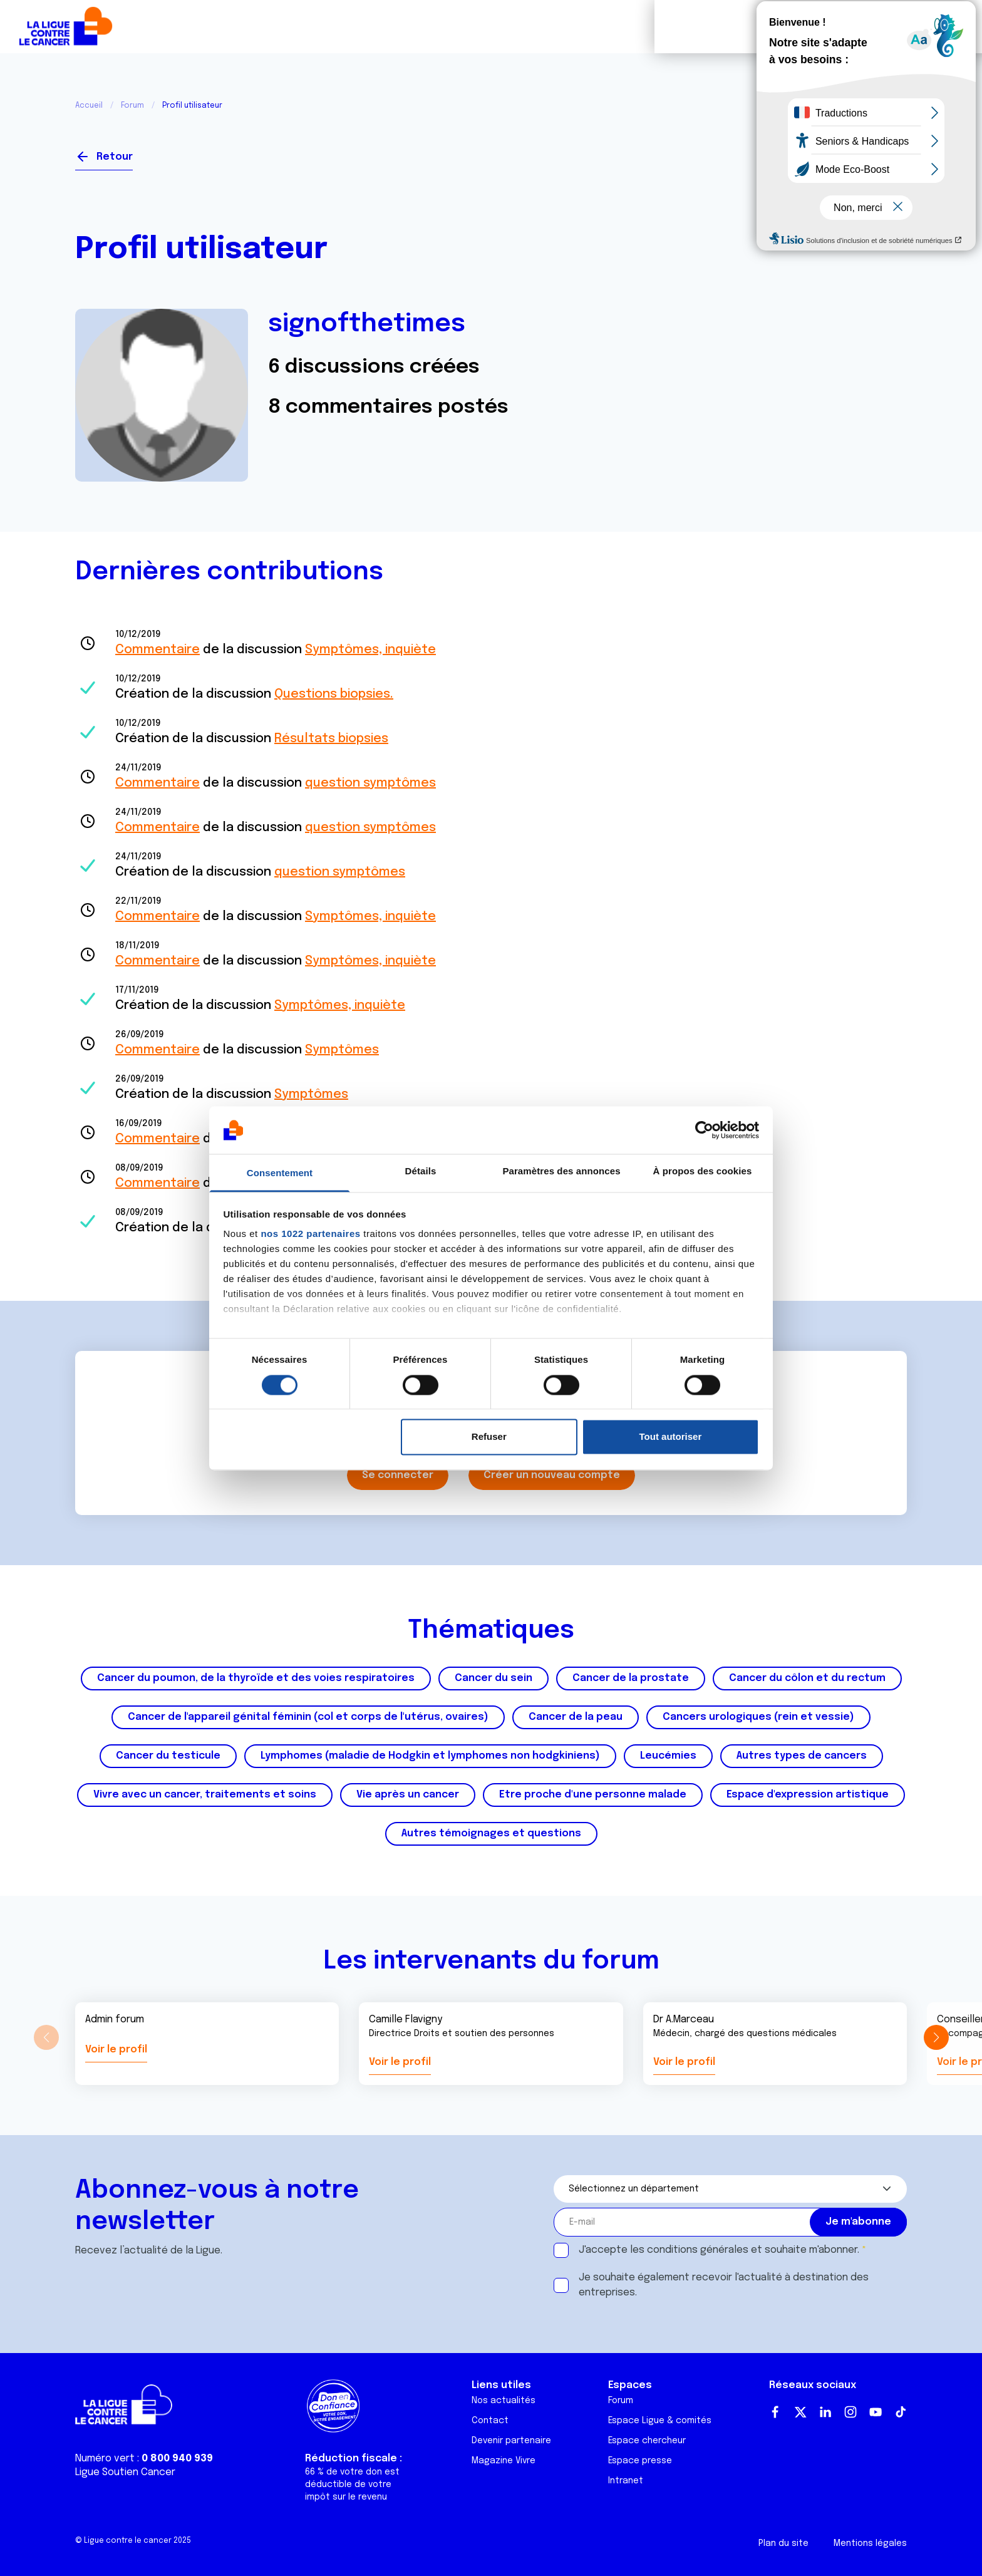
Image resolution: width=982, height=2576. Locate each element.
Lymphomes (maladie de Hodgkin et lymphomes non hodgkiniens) (430, 1756)
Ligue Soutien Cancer (125, 2472)
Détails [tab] (421, 1171)
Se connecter (861, 152)
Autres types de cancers (801, 1756)
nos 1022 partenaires (310, 1234)
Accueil (89, 106)
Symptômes (342, 1050)
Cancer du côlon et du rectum (807, 1678)
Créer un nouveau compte (551, 1475)
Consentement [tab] (280, 1173)
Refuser (489, 1437)
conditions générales (697, 2250)
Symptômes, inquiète (370, 649)
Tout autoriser (670, 1437)
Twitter (800, 2412)
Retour (114, 157)
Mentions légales (870, 2543)
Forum (356, 26)
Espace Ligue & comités (659, 2420)
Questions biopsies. (333, 694)
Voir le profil (116, 2049)
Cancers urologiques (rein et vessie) (758, 1717)
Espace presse (640, 2460)
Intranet (625, 2480)
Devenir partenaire (511, 2440)
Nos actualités (503, 2400)
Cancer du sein (493, 1678)
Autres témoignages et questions (491, 1833)
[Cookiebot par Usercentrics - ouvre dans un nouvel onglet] (704, 1129)
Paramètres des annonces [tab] (561, 1171)
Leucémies (668, 1756)
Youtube (875, 2412)
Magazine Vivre (503, 2460)
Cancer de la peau (576, 1717)
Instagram (850, 2412)
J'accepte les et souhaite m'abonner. (719, 2250)
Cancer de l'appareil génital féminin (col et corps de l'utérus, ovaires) (308, 1717)
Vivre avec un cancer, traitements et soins (204, 1794)
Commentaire (157, 649)
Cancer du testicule (168, 1756)
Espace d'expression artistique (807, 1794)
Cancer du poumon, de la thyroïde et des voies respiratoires (256, 1678)
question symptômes (370, 783)
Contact (490, 2420)
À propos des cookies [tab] (702, 1171)
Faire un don (917, 26)
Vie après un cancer (407, 1794)
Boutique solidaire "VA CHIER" (737, 27)
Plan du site (783, 2543)
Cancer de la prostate (630, 1678)
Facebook (775, 2412)
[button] (936, 2037)
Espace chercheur (647, 2440)
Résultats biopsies (331, 738)
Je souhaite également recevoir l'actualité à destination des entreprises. (724, 2285)
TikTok (900, 2412)
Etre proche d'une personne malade (592, 1794)
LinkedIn (825, 2412)
